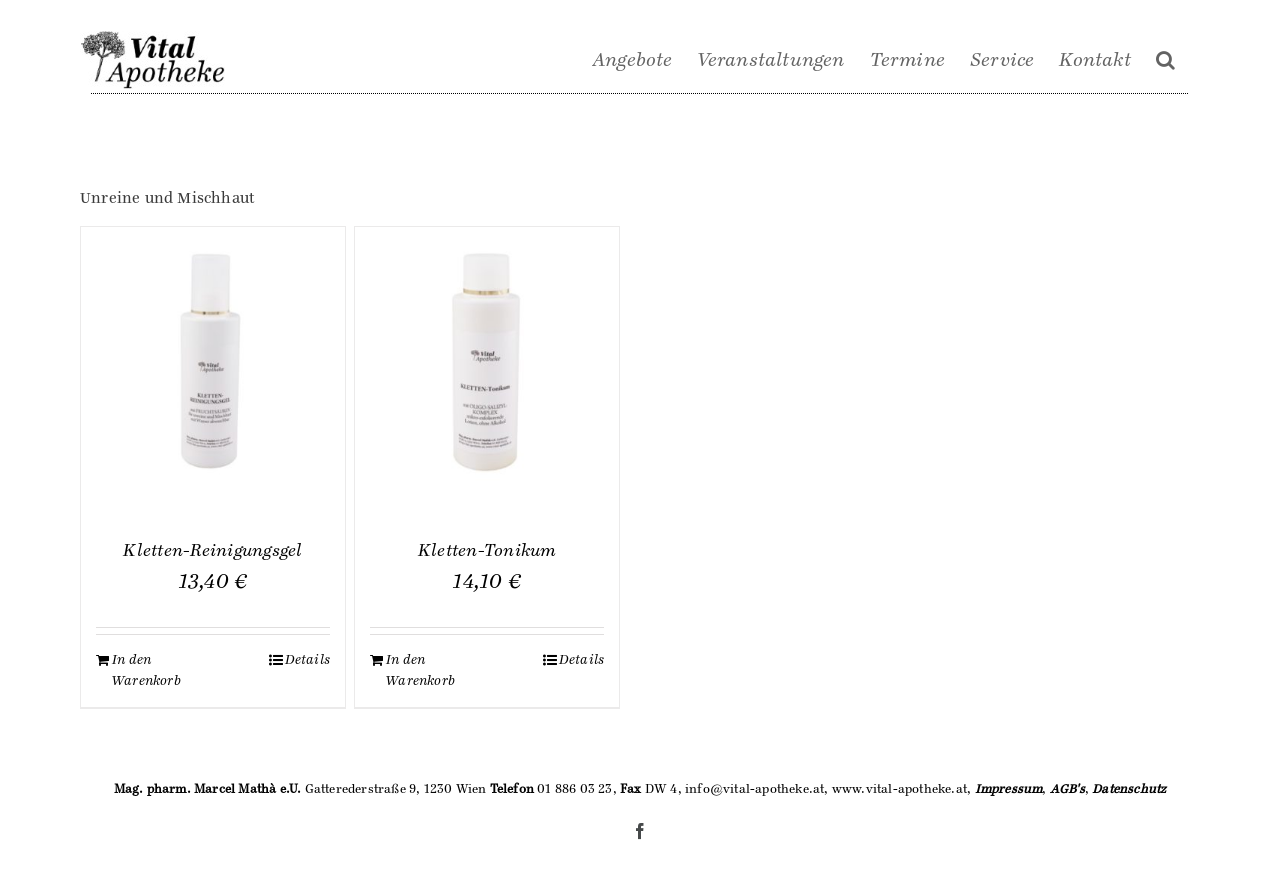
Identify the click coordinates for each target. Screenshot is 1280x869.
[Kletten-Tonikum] (487, 359)
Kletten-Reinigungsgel (212, 551)
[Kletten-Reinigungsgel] (213, 359)
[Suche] (1165, 60)
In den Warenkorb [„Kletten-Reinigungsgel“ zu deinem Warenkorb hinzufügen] (146, 670)
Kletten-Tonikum (487, 551)
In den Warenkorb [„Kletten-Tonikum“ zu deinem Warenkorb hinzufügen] (420, 670)
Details (307, 660)
